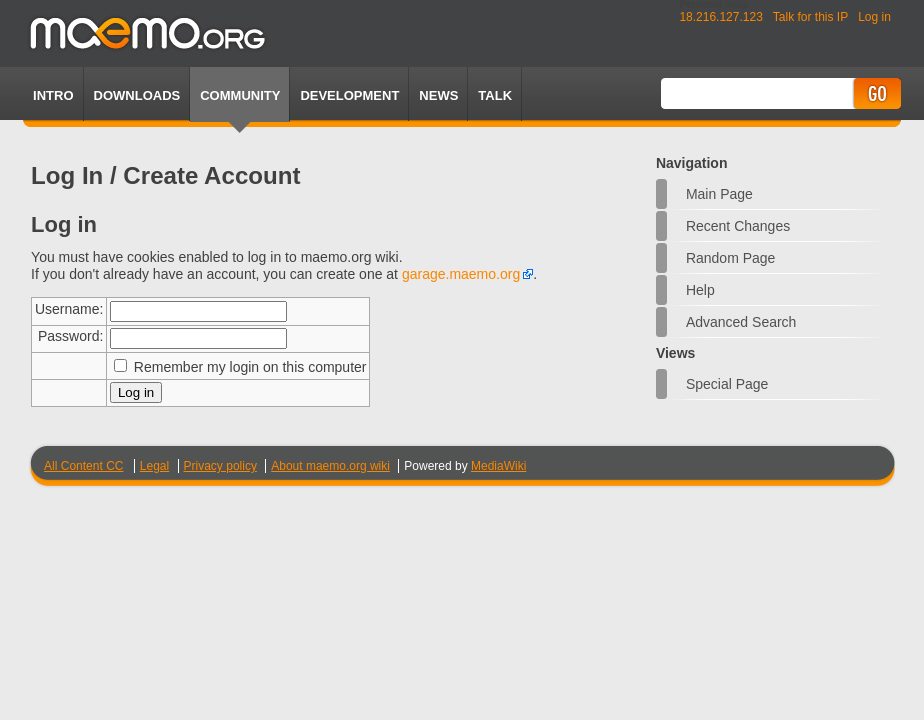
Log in (874, 17)
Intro (53, 95)
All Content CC (83, 466)
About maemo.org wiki (330, 466)
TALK (495, 95)
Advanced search (741, 322)
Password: (70, 336)
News (438, 95)
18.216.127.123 (720, 17)
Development (349, 95)
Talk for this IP (810, 17)
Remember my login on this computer (250, 367)
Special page (727, 384)
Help (700, 290)
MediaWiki (498, 466)
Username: (69, 309)
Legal (154, 466)
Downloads (137, 95)
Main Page (719, 194)
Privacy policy (220, 466)
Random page (731, 258)
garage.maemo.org (461, 274)
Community (240, 95)
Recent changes (738, 226)
